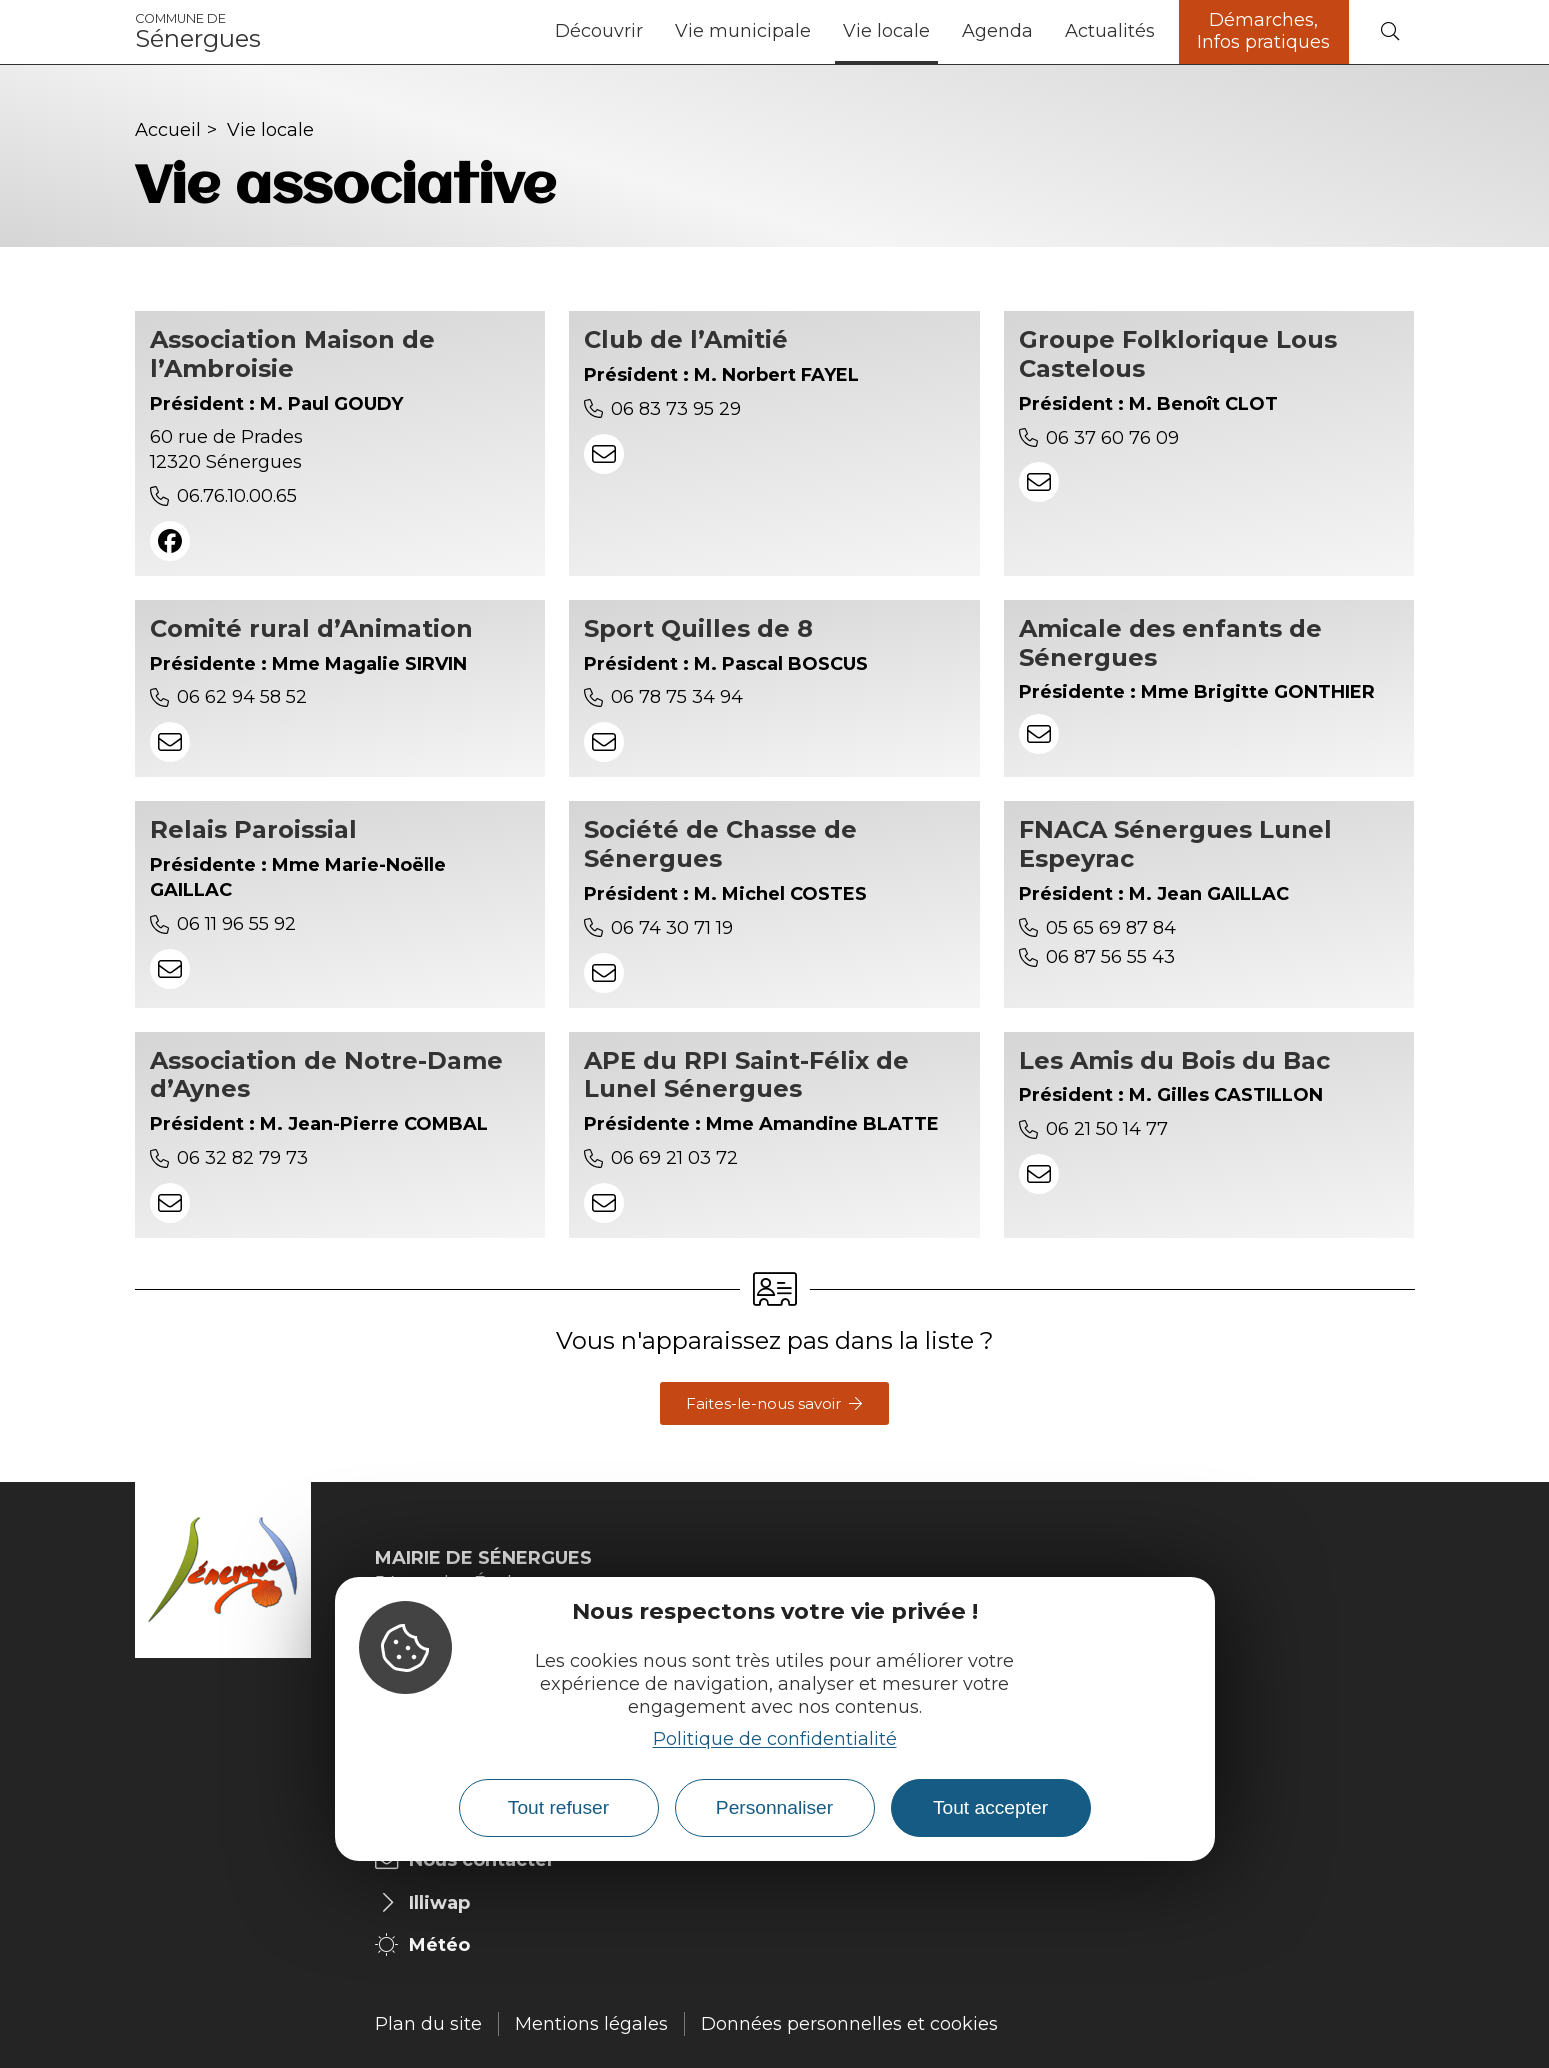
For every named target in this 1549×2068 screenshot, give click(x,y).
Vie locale (886, 31)
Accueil (168, 130)
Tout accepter (990, 1807)
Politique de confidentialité (775, 1739)
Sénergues (198, 32)
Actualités (1110, 31)
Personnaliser (774, 1807)
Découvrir (599, 31)
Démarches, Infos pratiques (1263, 31)
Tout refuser (558, 1807)
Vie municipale (743, 31)
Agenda (997, 31)
